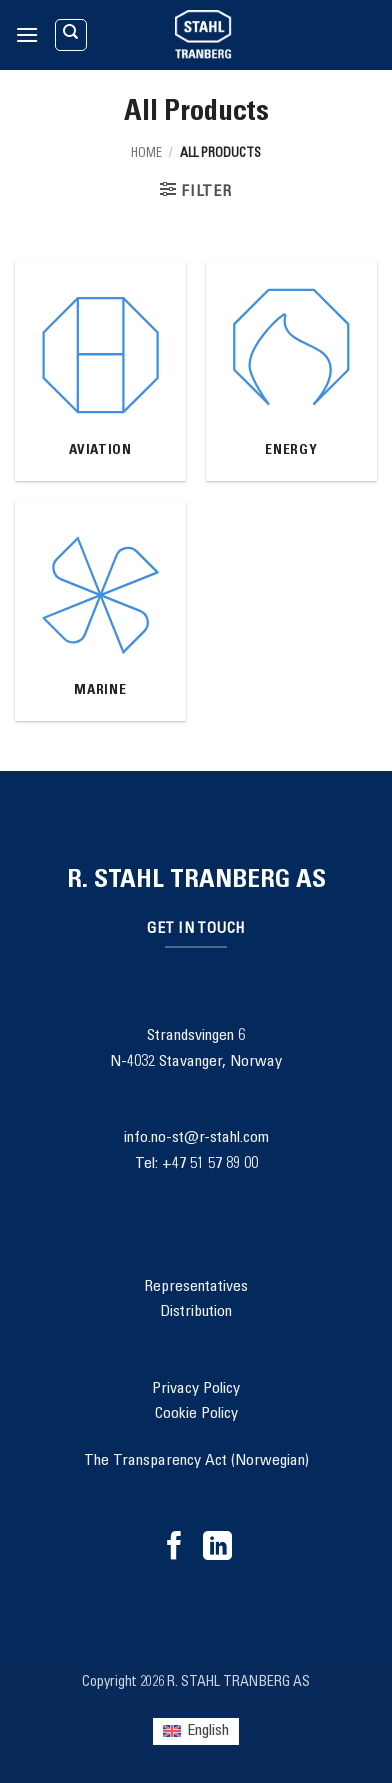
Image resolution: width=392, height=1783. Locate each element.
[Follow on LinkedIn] (217, 1548)
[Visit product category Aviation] (100, 371)
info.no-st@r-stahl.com (196, 1138)
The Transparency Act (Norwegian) (196, 1461)
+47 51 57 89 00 (210, 1164)
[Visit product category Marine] (100, 611)
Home (146, 154)
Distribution (196, 1312)
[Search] (71, 35)
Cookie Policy (196, 1414)
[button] (27, 34)
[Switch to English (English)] (196, 1731)
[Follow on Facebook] (174, 1548)
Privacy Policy (196, 1389)
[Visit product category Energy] (291, 371)
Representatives (196, 1287)
